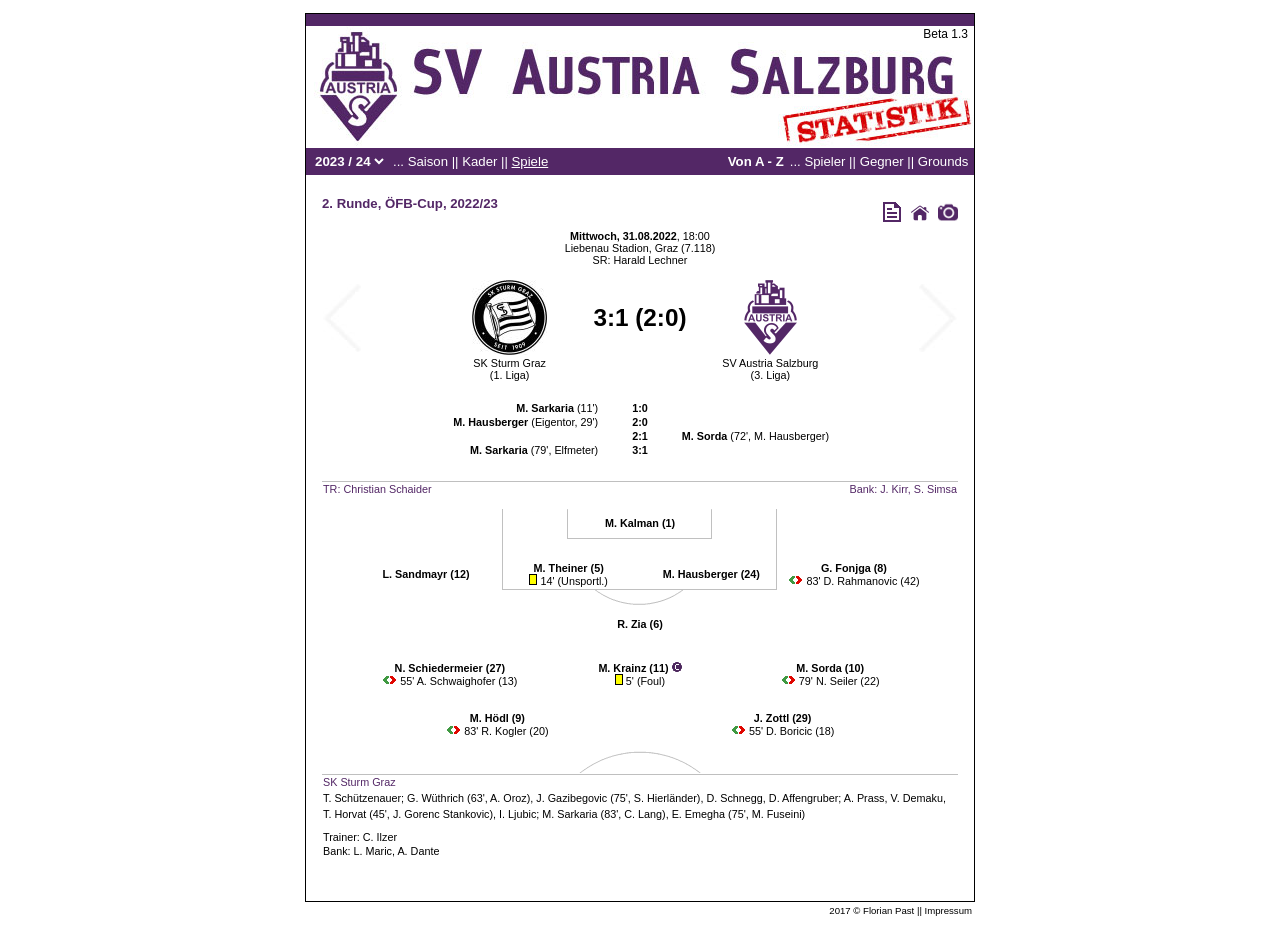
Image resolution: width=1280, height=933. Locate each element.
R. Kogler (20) (514, 731)
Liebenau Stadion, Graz (621, 248)
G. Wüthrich (435, 798)
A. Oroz (508, 798)
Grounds (943, 161)
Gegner (882, 161)
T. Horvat (344, 814)
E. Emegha (698, 814)
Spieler (824, 161)
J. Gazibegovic (571, 798)
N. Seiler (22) (848, 681)
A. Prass (864, 798)
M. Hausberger (789, 436)
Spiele (530, 161)
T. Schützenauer (362, 798)
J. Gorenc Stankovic (441, 814)
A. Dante (418, 851)
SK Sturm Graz (509, 363)
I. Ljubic (517, 814)
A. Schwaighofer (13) (467, 681)
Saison (428, 161)
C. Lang (643, 814)
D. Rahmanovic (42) (871, 581)
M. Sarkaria (569, 814)
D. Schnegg (734, 798)
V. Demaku (917, 798)
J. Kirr (894, 489)
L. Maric (373, 851)
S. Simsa (935, 489)
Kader (479, 161)
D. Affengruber (803, 798)
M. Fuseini (777, 814)
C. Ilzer (380, 837)
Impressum (948, 910)
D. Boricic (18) (800, 731)
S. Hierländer (665, 798)
